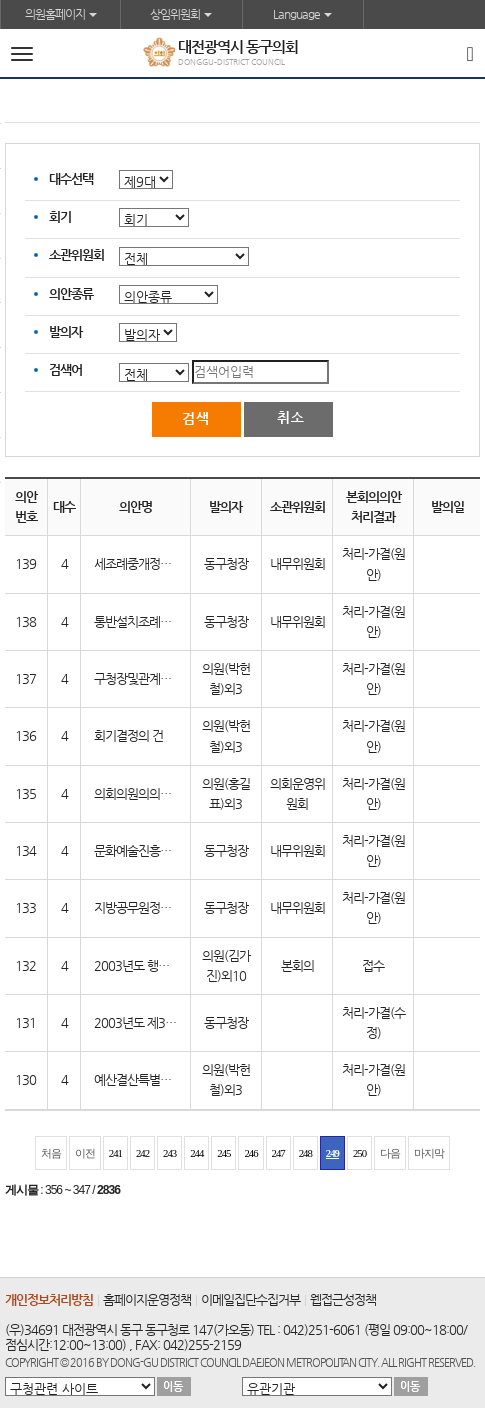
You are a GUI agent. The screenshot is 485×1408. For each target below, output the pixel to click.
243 (169, 1153)
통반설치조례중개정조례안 (160, 621)
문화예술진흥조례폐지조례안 (165, 850)
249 (332, 1153)
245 (223, 1153)
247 (278, 1153)
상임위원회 (181, 14)
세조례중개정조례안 (143, 563)
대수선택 (71, 178)
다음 (390, 1153)
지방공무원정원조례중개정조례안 (176, 907)
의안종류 (71, 293)
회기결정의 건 (128, 735)
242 (142, 1153)
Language (302, 14)
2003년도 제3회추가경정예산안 (173, 1022)
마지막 (429, 1153)
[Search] (470, 53)
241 (115, 1153)
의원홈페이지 (61, 14)
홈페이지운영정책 (147, 1299)
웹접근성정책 (343, 1299)
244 (196, 1153)
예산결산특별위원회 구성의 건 (168, 1079)
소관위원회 (76, 254)
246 (250, 1153)
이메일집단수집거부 (250, 1299)
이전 (85, 1153)
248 (305, 1153)
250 (359, 1153)
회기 (60, 216)
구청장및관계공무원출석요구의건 (176, 678)
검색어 (65, 369)
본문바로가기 (0, 0)
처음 (51, 1153)
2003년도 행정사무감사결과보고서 (181, 965)
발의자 (65, 331)
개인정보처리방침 (49, 1299)
